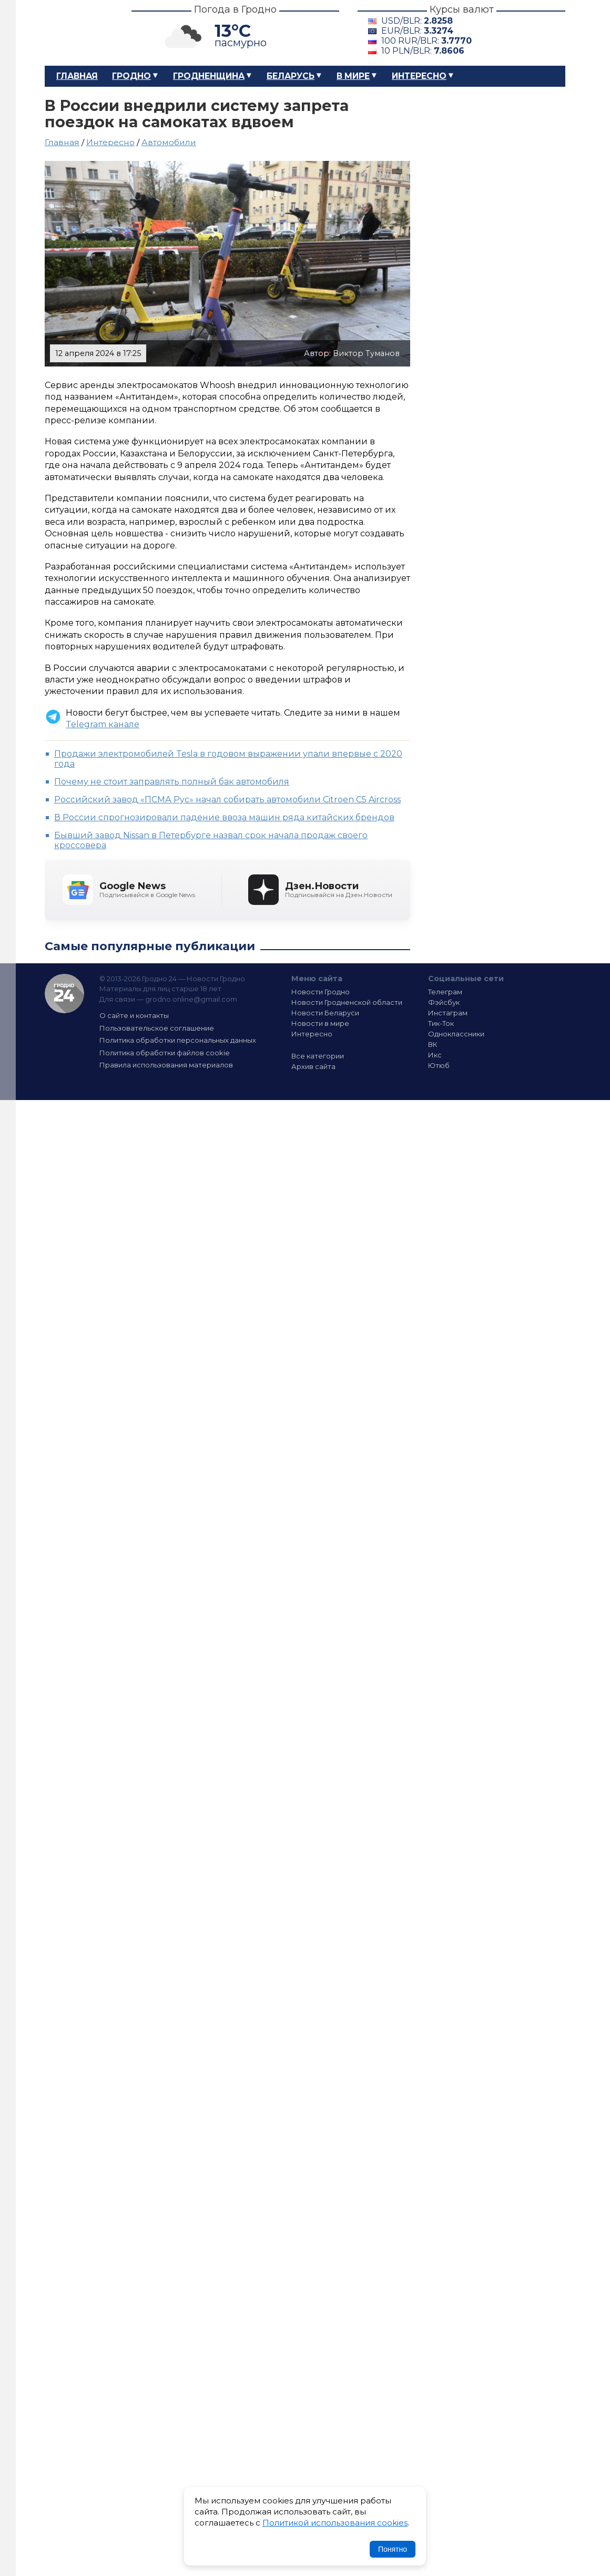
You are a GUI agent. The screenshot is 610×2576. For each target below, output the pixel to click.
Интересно (419, 76)
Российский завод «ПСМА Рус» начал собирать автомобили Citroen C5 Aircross (227, 800)
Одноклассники (456, 1034)
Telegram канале (102, 724)
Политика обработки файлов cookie (164, 1052)
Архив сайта (313, 1066)
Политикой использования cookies (335, 2523)
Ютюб (439, 1065)
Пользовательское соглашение (156, 1028)
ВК (433, 1044)
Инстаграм (447, 1013)
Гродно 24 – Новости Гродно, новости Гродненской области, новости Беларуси (79, 33)
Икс (435, 1055)
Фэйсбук (444, 1002)
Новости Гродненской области (346, 1002)
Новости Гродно (320, 991)
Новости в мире (320, 1023)
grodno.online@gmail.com (191, 999)
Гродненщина (209, 76)
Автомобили (168, 142)
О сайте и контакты (134, 1015)
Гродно (131, 76)
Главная (77, 76)
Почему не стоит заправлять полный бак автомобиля (171, 782)
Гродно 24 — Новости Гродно (64, 993)
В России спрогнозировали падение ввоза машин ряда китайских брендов (224, 817)
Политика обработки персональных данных (177, 1040)
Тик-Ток (441, 1023)
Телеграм (445, 991)
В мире (353, 76)
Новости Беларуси (325, 1013)
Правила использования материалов (166, 1065)
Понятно (392, 2549)
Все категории (317, 1056)
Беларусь (290, 76)
